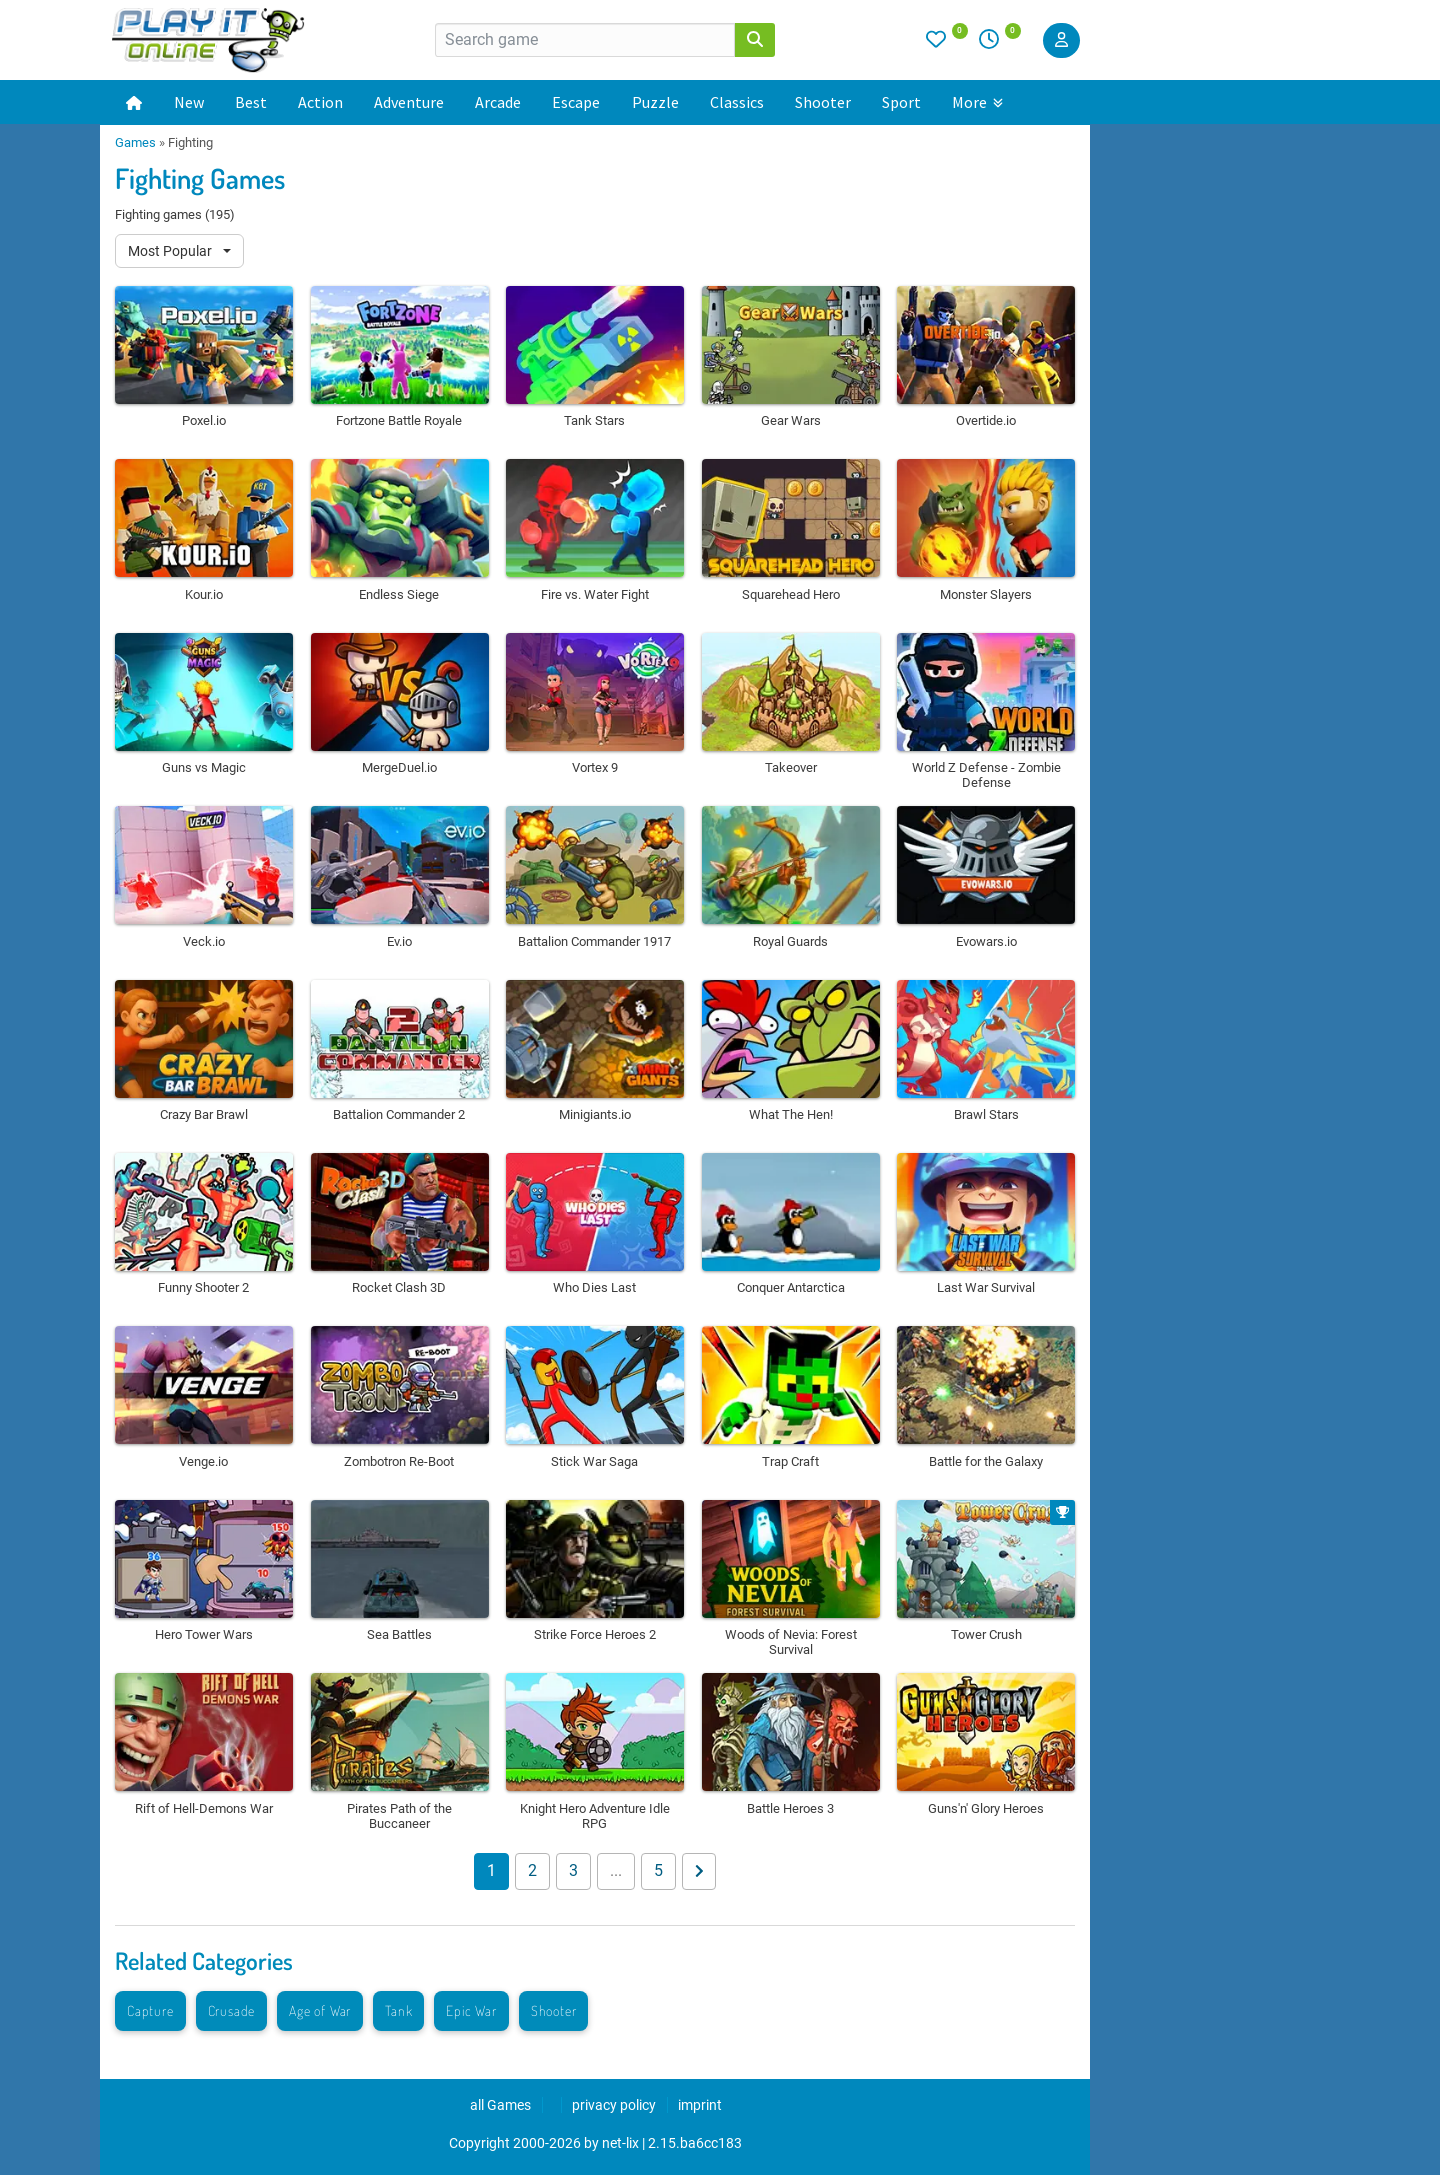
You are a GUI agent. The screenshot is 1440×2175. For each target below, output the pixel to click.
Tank (398, 2010)
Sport (901, 102)
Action (320, 102)
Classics (737, 102)
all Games (500, 2105)
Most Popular (171, 251)
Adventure (409, 102)
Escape (576, 102)
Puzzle (655, 102)
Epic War (471, 2010)
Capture (150, 2010)
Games (135, 142)
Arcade (498, 102)
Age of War (320, 2010)
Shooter (823, 102)
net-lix (620, 2143)
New (189, 102)
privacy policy (614, 2105)
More (977, 102)
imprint (700, 2105)
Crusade (232, 2010)
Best (251, 102)
